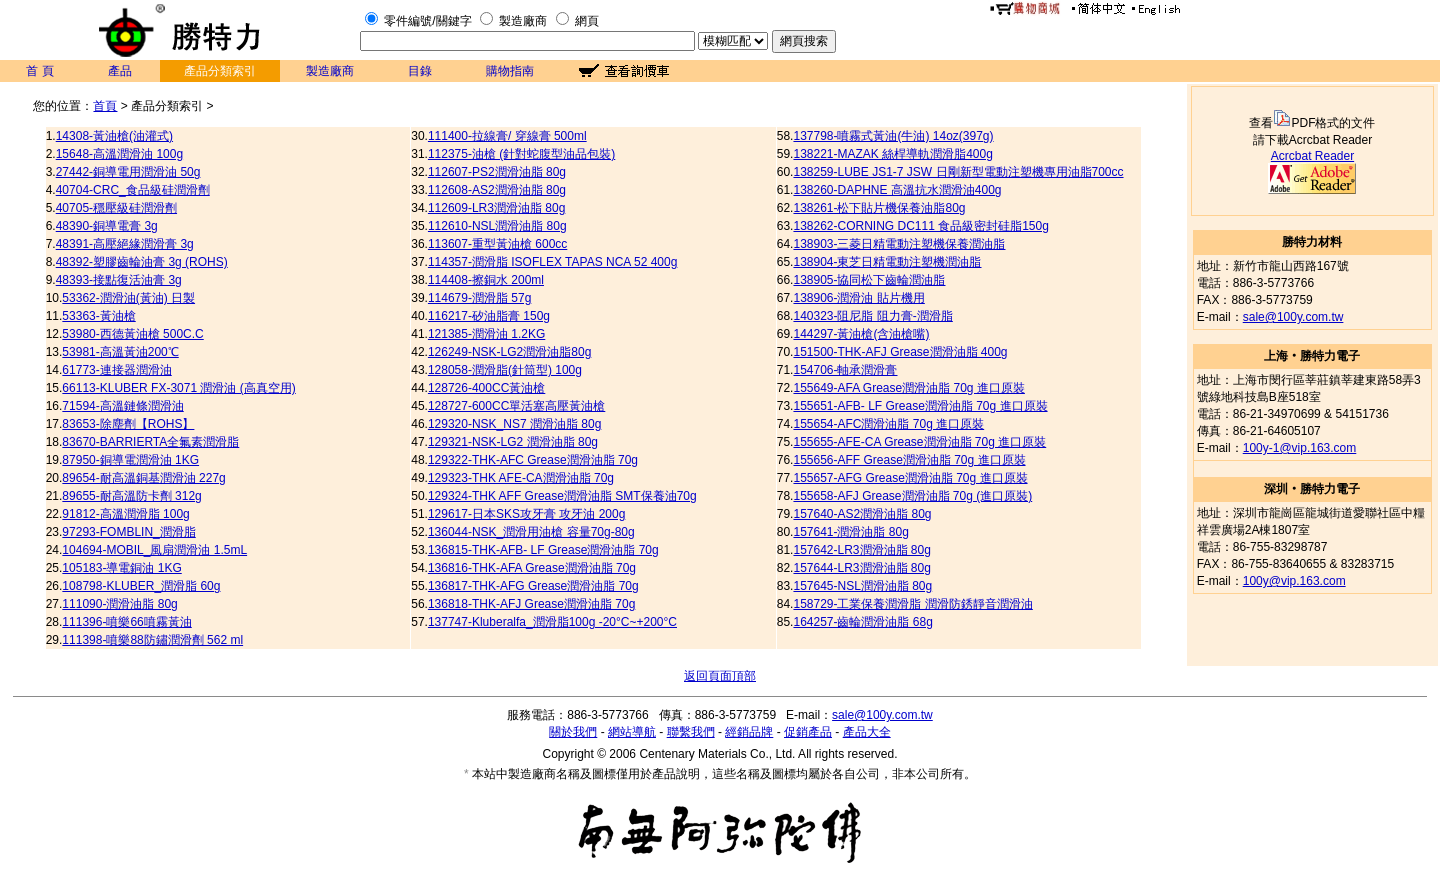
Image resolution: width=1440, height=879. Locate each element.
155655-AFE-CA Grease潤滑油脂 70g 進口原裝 (919, 442)
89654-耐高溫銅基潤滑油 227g (143, 478)
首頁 (105, 106)
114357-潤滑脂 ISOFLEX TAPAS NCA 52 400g (552, 262)
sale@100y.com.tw (1293, 317)
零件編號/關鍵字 (427, 21)
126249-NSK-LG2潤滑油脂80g (509, 352)
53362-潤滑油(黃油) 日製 (128, 298)
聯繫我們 (691, 732)
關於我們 (573, 732)
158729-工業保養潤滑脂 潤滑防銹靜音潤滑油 (912, 604)
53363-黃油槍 (98, 316)
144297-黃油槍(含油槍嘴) (861, 334)
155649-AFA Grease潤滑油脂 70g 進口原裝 (908, 388)
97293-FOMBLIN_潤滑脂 (128, 532)
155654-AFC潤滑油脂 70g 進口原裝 (888, 424)
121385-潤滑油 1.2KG (486, 334)
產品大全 (867, 732)
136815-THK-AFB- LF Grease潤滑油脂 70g (543, 550)
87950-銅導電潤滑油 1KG (130, 460)
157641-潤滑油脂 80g (850, 532)
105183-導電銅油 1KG (121, 568)
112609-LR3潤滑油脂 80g (496, 208)
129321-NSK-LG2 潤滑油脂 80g (513, 442)
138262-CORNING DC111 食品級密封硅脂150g (920, 226)
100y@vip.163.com (1294, 581)
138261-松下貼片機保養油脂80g (879, 208)
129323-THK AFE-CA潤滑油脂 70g (521, 478)
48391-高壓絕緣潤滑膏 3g (125, 244)
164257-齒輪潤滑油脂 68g (862, 622)
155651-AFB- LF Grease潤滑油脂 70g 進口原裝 (920, 406)
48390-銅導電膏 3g (107, 226)
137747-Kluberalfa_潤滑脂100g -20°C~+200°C (552, 622)
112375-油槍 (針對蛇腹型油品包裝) (521, 154)
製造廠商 (523, 21)
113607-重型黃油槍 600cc (497, 244)
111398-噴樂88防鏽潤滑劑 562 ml (152, 640)
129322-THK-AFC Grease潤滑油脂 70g (533, 460)
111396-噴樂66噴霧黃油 (126, 622)
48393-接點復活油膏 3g (119, 280)
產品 (120, 71)
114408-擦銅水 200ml (486, 280)
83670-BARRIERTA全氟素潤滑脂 (150, 442)
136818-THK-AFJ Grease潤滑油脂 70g (531, 604)
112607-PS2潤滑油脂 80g (497, 172)
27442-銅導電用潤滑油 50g (128, 172)
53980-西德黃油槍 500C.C (132, 334)
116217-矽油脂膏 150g (489, 316)
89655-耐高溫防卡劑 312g (131, 496)
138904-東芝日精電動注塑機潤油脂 (887, 262)
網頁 (587, 21)
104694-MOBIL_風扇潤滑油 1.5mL (154, 550)
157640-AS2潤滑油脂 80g (862, 514)
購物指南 (510, 71)
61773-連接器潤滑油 (116, 370)
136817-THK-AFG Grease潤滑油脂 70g (533, 586)
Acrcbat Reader (1312, 156)
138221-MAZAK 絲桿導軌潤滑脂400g (892, 154)
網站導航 (632, 732)
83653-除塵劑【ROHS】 (128, 424)
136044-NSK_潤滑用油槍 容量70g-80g (531, 532)
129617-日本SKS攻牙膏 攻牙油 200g (526, 514)
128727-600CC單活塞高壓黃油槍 (516, 406)
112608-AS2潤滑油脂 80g (497, 190)
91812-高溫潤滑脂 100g (125, 514)
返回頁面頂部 (720, 676)
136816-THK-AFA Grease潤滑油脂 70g (532, 568)
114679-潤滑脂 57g (479, 298)
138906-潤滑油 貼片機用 (858, 298)
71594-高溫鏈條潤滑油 (122, 406)
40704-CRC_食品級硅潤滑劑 (133, 190)
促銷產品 (808, 732)
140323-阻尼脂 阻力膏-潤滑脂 (872, 316)
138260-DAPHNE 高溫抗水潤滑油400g (897, 190)
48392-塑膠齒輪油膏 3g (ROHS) (142, 262)
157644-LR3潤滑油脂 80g (861, 568)
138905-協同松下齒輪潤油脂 (869, 280)
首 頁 (39, 71)
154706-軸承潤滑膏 (845, 370)
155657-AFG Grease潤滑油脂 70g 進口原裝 (910, 478)
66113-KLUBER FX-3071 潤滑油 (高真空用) (178, 388)
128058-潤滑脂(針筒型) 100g (505, 370)
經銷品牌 (749, 732)
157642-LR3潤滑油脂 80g (861, 550)
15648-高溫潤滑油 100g (119, 154)
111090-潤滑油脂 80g (119, 604)
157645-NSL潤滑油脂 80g (862, 586)
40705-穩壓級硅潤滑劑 (116, 208)
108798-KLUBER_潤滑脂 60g (141, 586)
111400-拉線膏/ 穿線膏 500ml (507, 136)
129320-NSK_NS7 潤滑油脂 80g (514, 424)
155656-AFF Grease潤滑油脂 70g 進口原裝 (909, 460)
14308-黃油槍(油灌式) (114, 136)
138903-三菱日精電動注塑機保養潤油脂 (899, 244)
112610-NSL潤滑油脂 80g (497, 226)
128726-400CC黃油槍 (486, 388)
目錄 (420, 71)
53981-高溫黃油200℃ (120, 352)
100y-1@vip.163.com (1300, 448)
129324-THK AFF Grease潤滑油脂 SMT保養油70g (562, 496)
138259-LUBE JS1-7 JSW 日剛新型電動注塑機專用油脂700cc (958, 172)
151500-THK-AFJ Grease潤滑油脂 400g (900, 352)
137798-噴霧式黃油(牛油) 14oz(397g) (893, 136)
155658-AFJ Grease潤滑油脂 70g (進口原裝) (912, 496)
